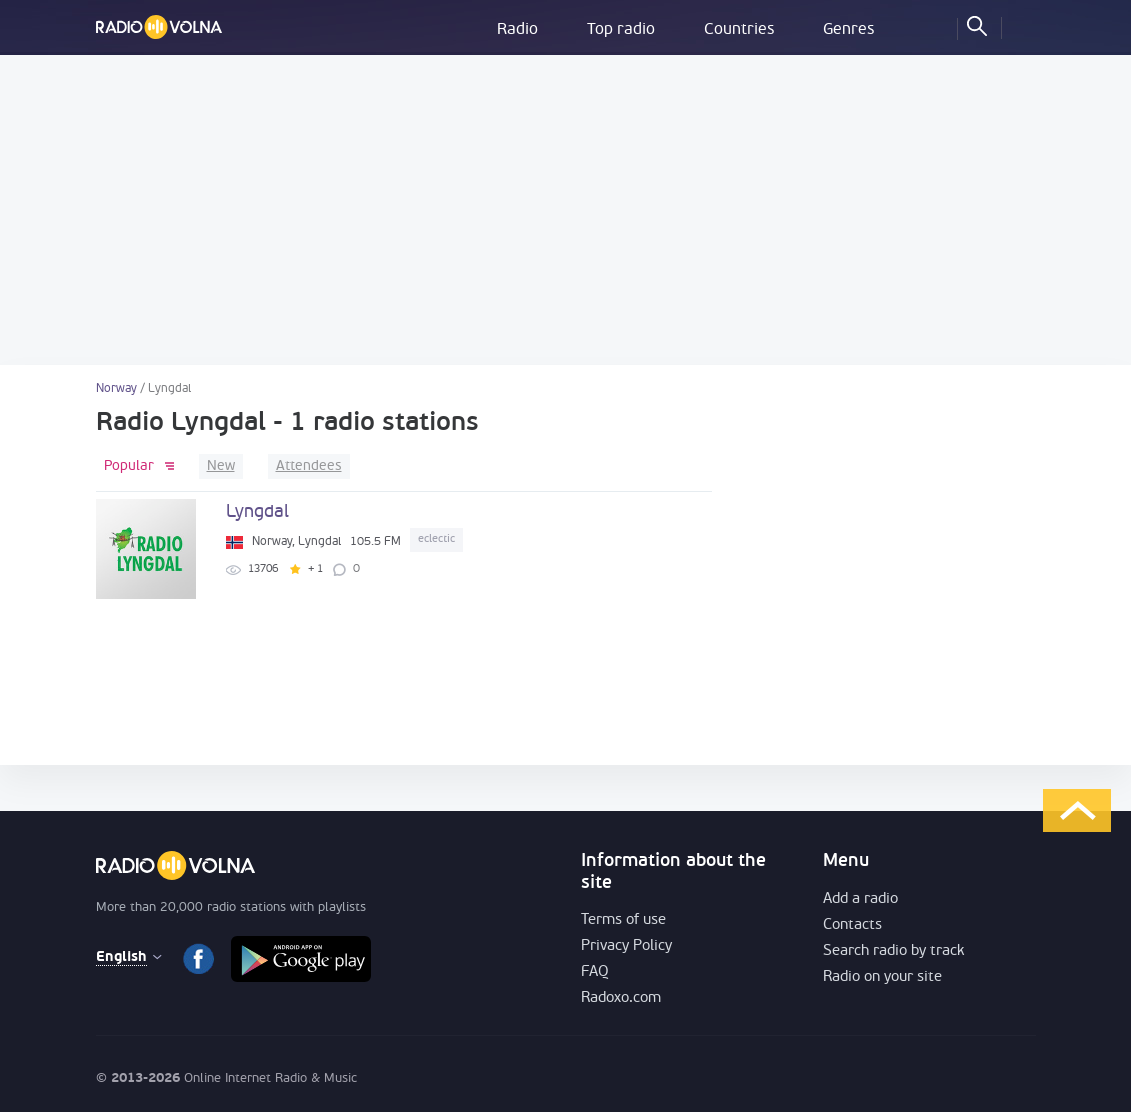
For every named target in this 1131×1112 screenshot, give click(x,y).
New (221, 466)
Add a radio (860, 899)
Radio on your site (882, 977)
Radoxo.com (621, 998)
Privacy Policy (626, 946)
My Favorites (933, 25)
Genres (848, 30)
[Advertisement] (565, 210)
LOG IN (1021, 25)
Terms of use (623, 920)
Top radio (621, 30)
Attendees (309, 466)
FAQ (595, 972)
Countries (739, 30)
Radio (517, 30)
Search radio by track (893, 951)
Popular (129, 466)
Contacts (852, 925)
